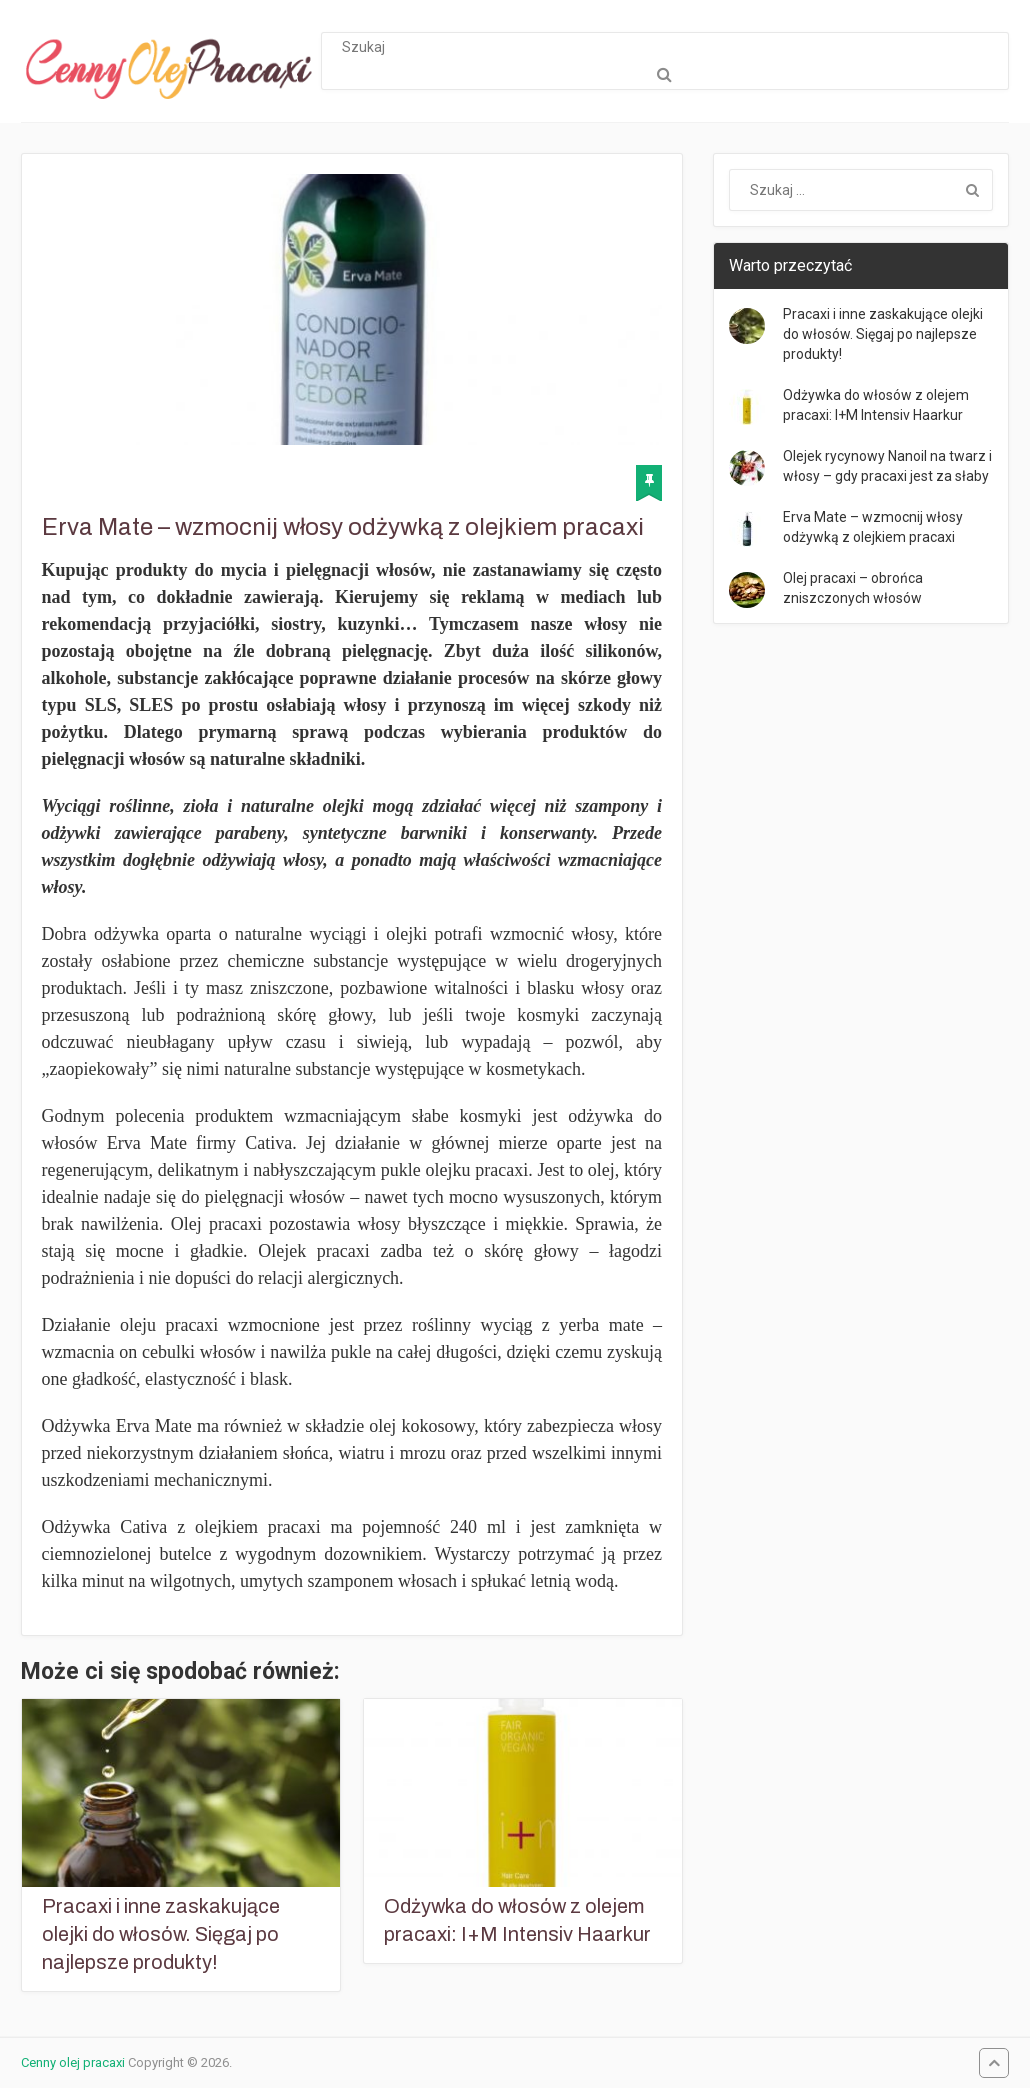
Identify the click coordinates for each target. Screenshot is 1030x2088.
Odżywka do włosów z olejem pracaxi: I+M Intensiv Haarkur (517, 1920)
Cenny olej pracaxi (73, 2062)
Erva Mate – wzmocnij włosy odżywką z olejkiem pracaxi (873, 527)
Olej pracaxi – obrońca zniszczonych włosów (853, 588)
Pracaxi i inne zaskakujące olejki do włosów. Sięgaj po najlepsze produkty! (161, 1934)
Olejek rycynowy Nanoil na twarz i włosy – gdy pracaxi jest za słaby (887, 466)
